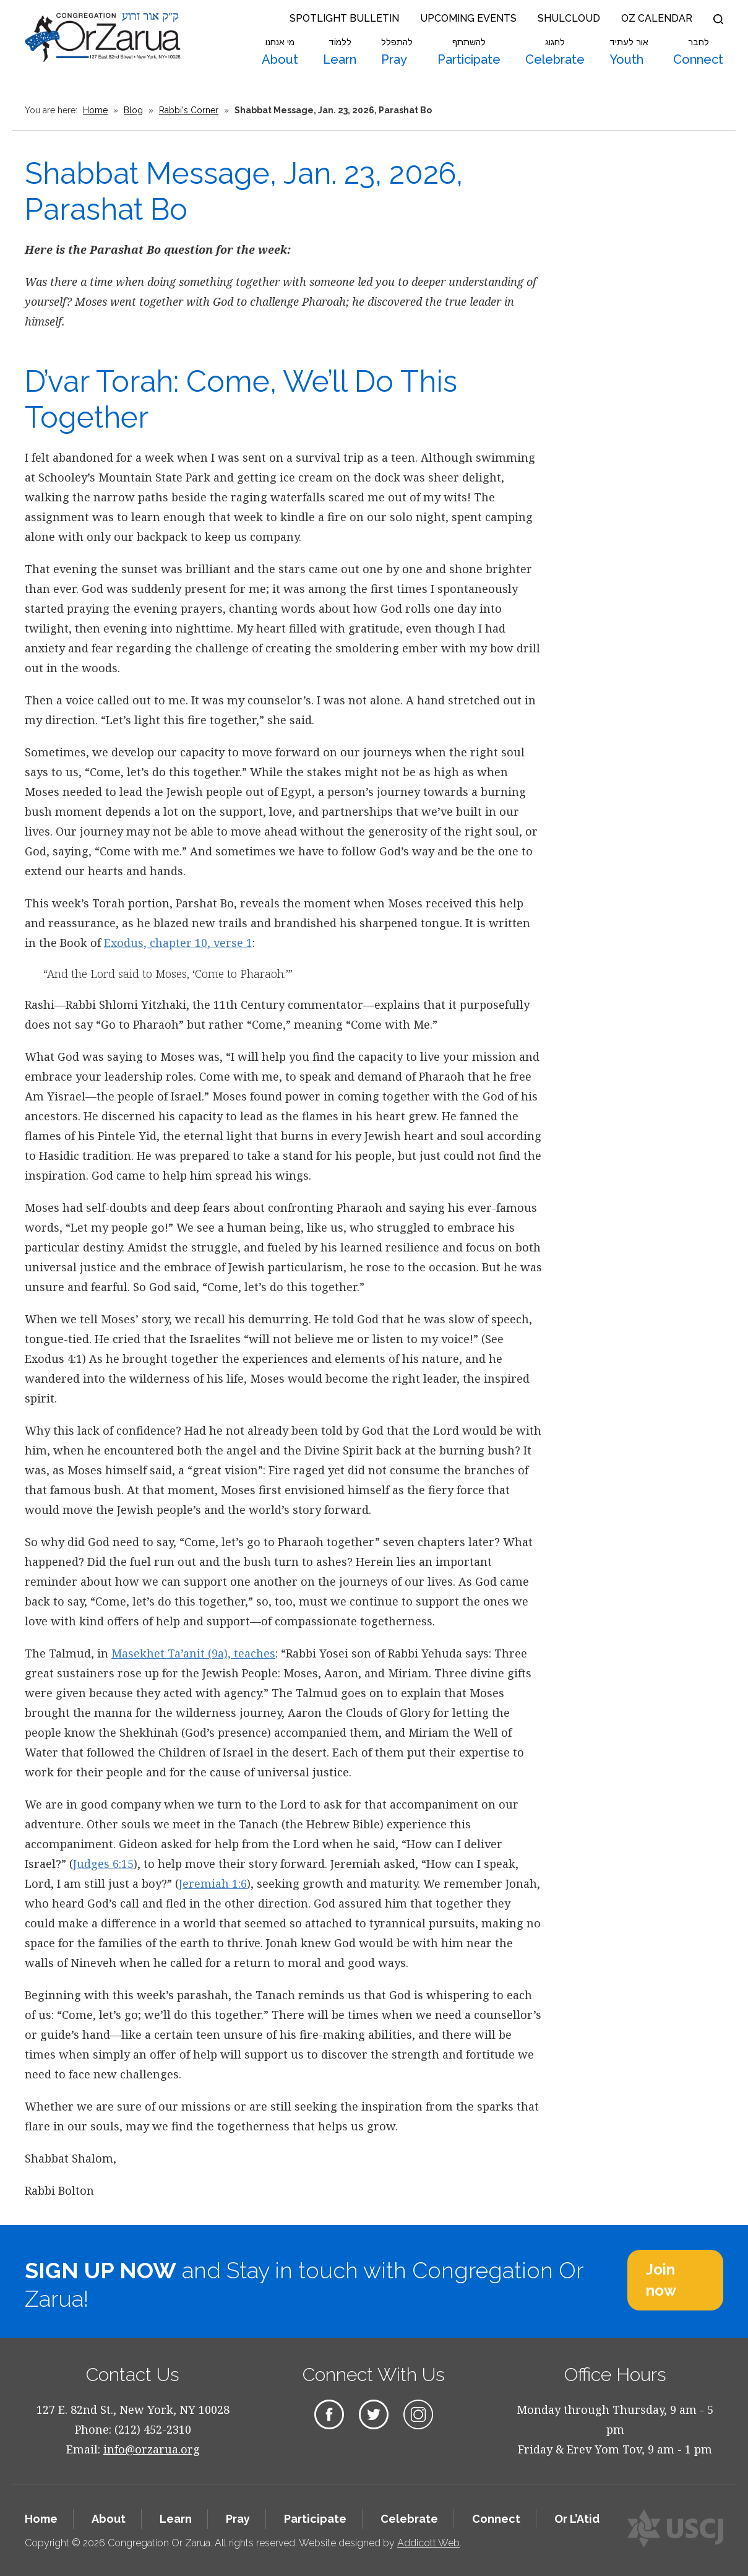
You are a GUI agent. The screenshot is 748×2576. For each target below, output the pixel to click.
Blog (133, 110)
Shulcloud (569, 18)
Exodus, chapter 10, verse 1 (178, 942)
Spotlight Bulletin (344, 18)
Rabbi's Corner (188, 110)
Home (95, 110)
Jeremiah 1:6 (213, 1883)
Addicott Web (428, 2543)
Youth (628, 52)
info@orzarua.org (151, 2449)
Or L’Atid (577, 2518)
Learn (339, 52)
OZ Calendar (656, 18)
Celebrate (555, 52)
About (280, 52)
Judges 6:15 (103, 1863)
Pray (397, 52)
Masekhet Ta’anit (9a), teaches (193, 1653)
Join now (661, 2279)
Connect (698, 52)
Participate (469, 52)
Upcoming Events (468, 18)
